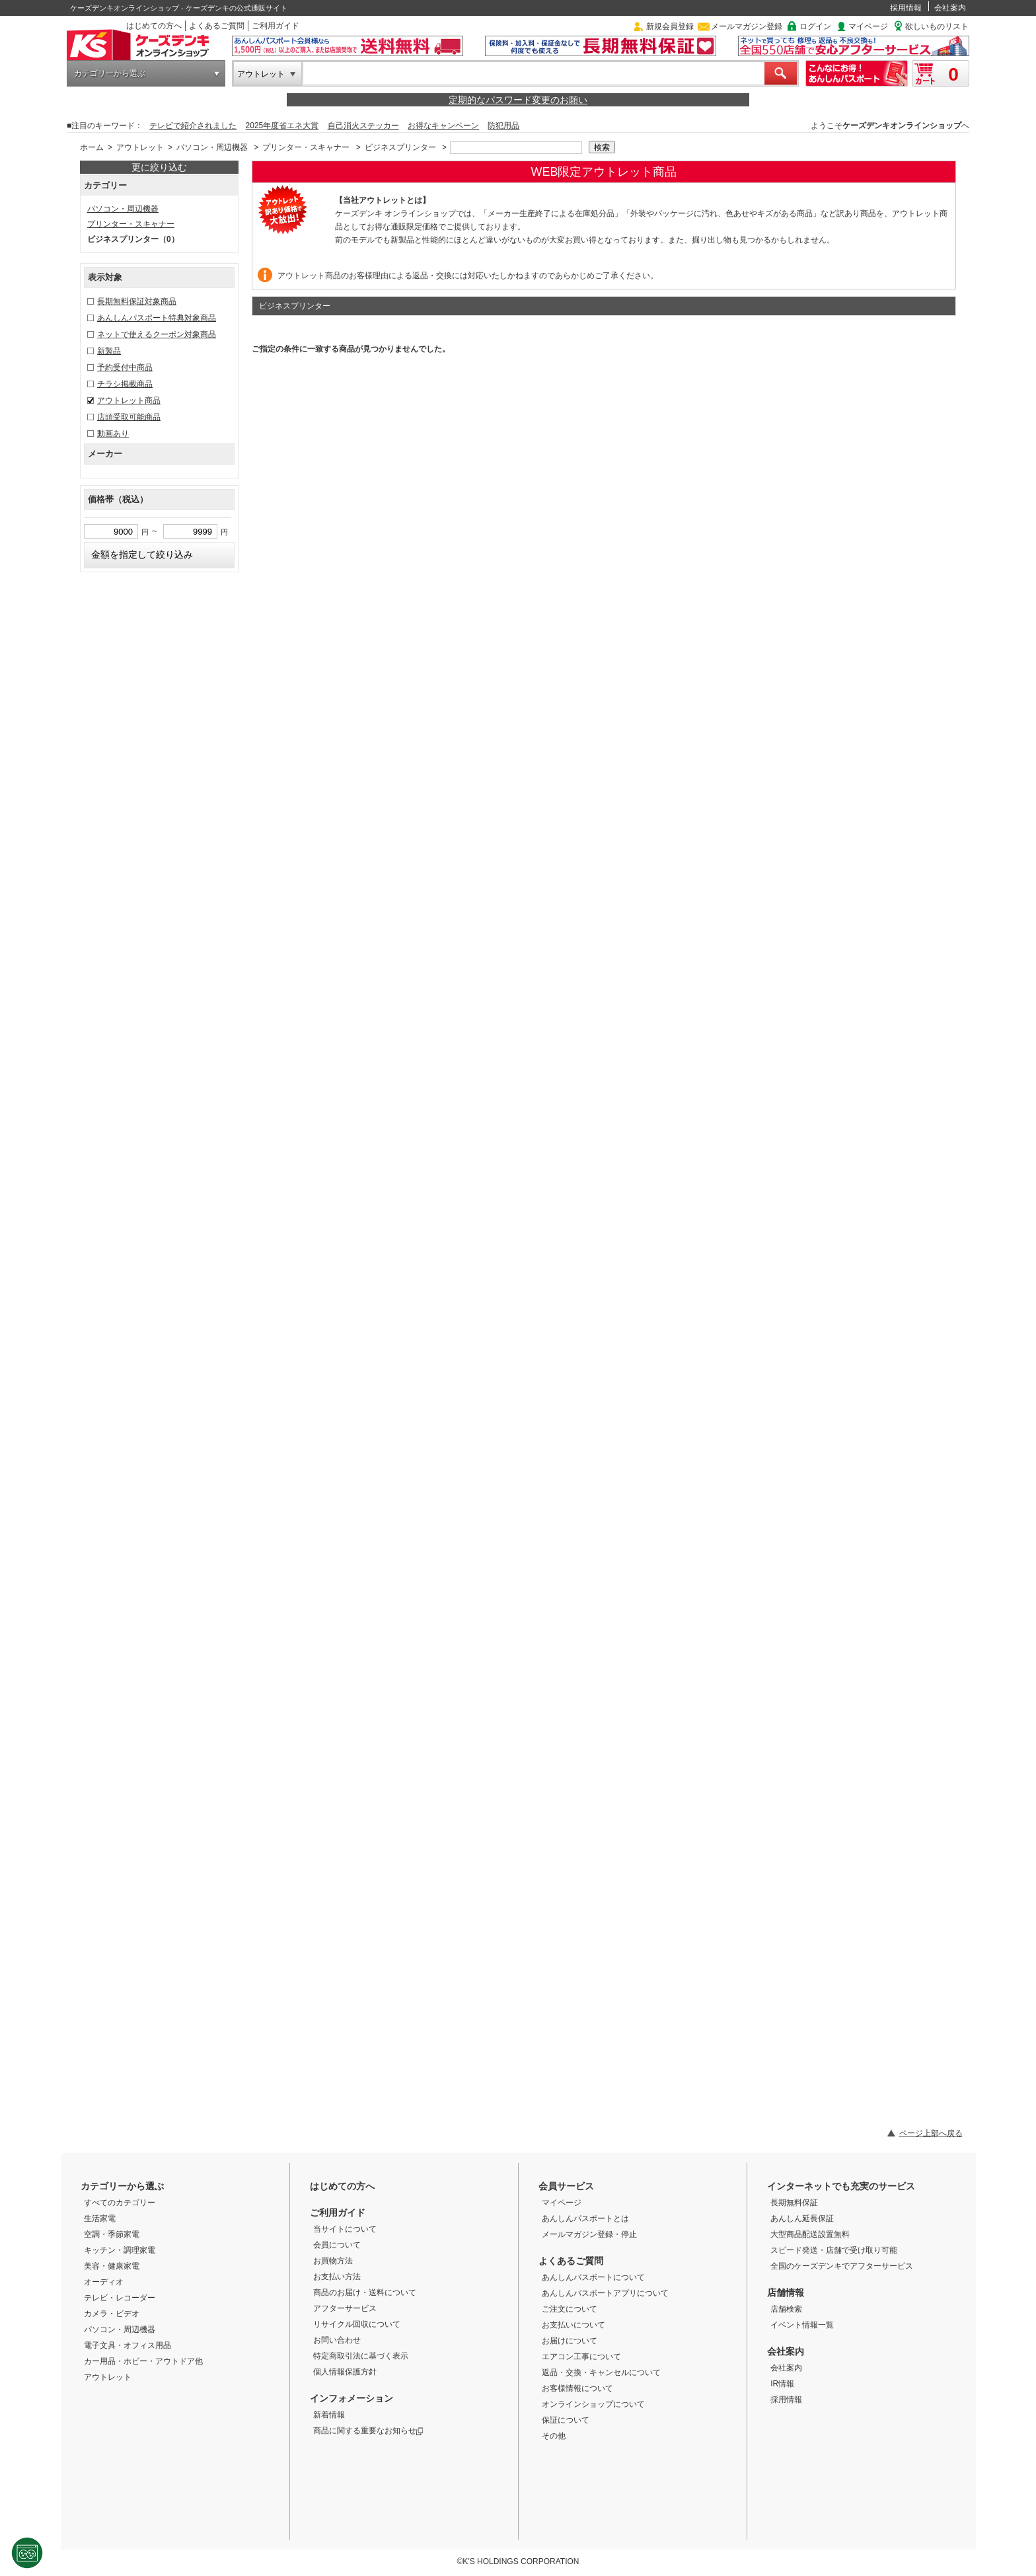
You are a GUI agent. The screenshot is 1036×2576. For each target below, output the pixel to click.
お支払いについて (573, 2325)
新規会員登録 (670, 26)
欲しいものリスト (937, 26)
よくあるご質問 (216, 25)
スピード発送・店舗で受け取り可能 (833, 2250)
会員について (337, 2245)
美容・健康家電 (111, 2266)
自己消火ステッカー (363, 125)
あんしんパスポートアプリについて (605, 2293)
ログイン (815, 26)
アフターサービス (345, 2308)
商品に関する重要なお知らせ (368, 2430)
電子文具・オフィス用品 (127, 2345)
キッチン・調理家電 (119, 2250)
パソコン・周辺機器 (212, 147)
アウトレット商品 (129, 400)
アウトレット (261, 74)
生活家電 (100, 2218)
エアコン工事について (581, 2356)
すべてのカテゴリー (119, 2202)
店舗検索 (786, 2309)
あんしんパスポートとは (585, 2218)
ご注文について (569, 2309)
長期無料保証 (794, 2202)
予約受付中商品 (125, 367)
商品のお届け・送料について (364, 2292)
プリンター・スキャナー (306, 147)
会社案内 (950, 8)
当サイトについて (345, 2229)
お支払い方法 (337, 2276)
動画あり (113, 433)
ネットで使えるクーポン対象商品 (156, 334)
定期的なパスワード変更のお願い (518, 100)
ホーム (92, 147)
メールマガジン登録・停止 (589, 2234)
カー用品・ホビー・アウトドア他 (143, 2361)
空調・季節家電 (111, 2234)
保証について (565, 2420)
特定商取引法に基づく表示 (360, 2356)
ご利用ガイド (275, 25)
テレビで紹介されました (193, 125)
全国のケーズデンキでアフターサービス (841, 2266)
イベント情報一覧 (802, 2325)
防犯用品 (503, 125)
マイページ (868, 26)
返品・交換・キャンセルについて (601, 2372)
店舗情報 (785, 2292)
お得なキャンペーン (443, 125)
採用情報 (906, 8)
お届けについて (569, 2340)
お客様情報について (577, 2388)
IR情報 (782, 2383)
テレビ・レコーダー (119, 2297)
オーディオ (104, 2282)
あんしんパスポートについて (593, 2277)
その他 (554, 2436)
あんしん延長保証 (802, 2218)
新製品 (109, 351)
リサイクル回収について (356, 2324)
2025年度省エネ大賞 (282, 125)
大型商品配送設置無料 (810, 2234)
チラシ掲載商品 (125, 384)
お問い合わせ (337, 2340)
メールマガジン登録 (746, 26)
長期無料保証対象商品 (136, 301)
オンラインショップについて (593, 2404)
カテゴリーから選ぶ (109, 73)
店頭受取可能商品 (129, 417)
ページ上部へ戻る (931, 2133)
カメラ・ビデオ (111, 2313)
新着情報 (329, 2414)
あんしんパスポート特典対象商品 (156, 317)
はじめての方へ (154, 25)
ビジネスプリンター (400, 147)
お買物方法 (333, 2260)
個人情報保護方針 (345, 2371)
